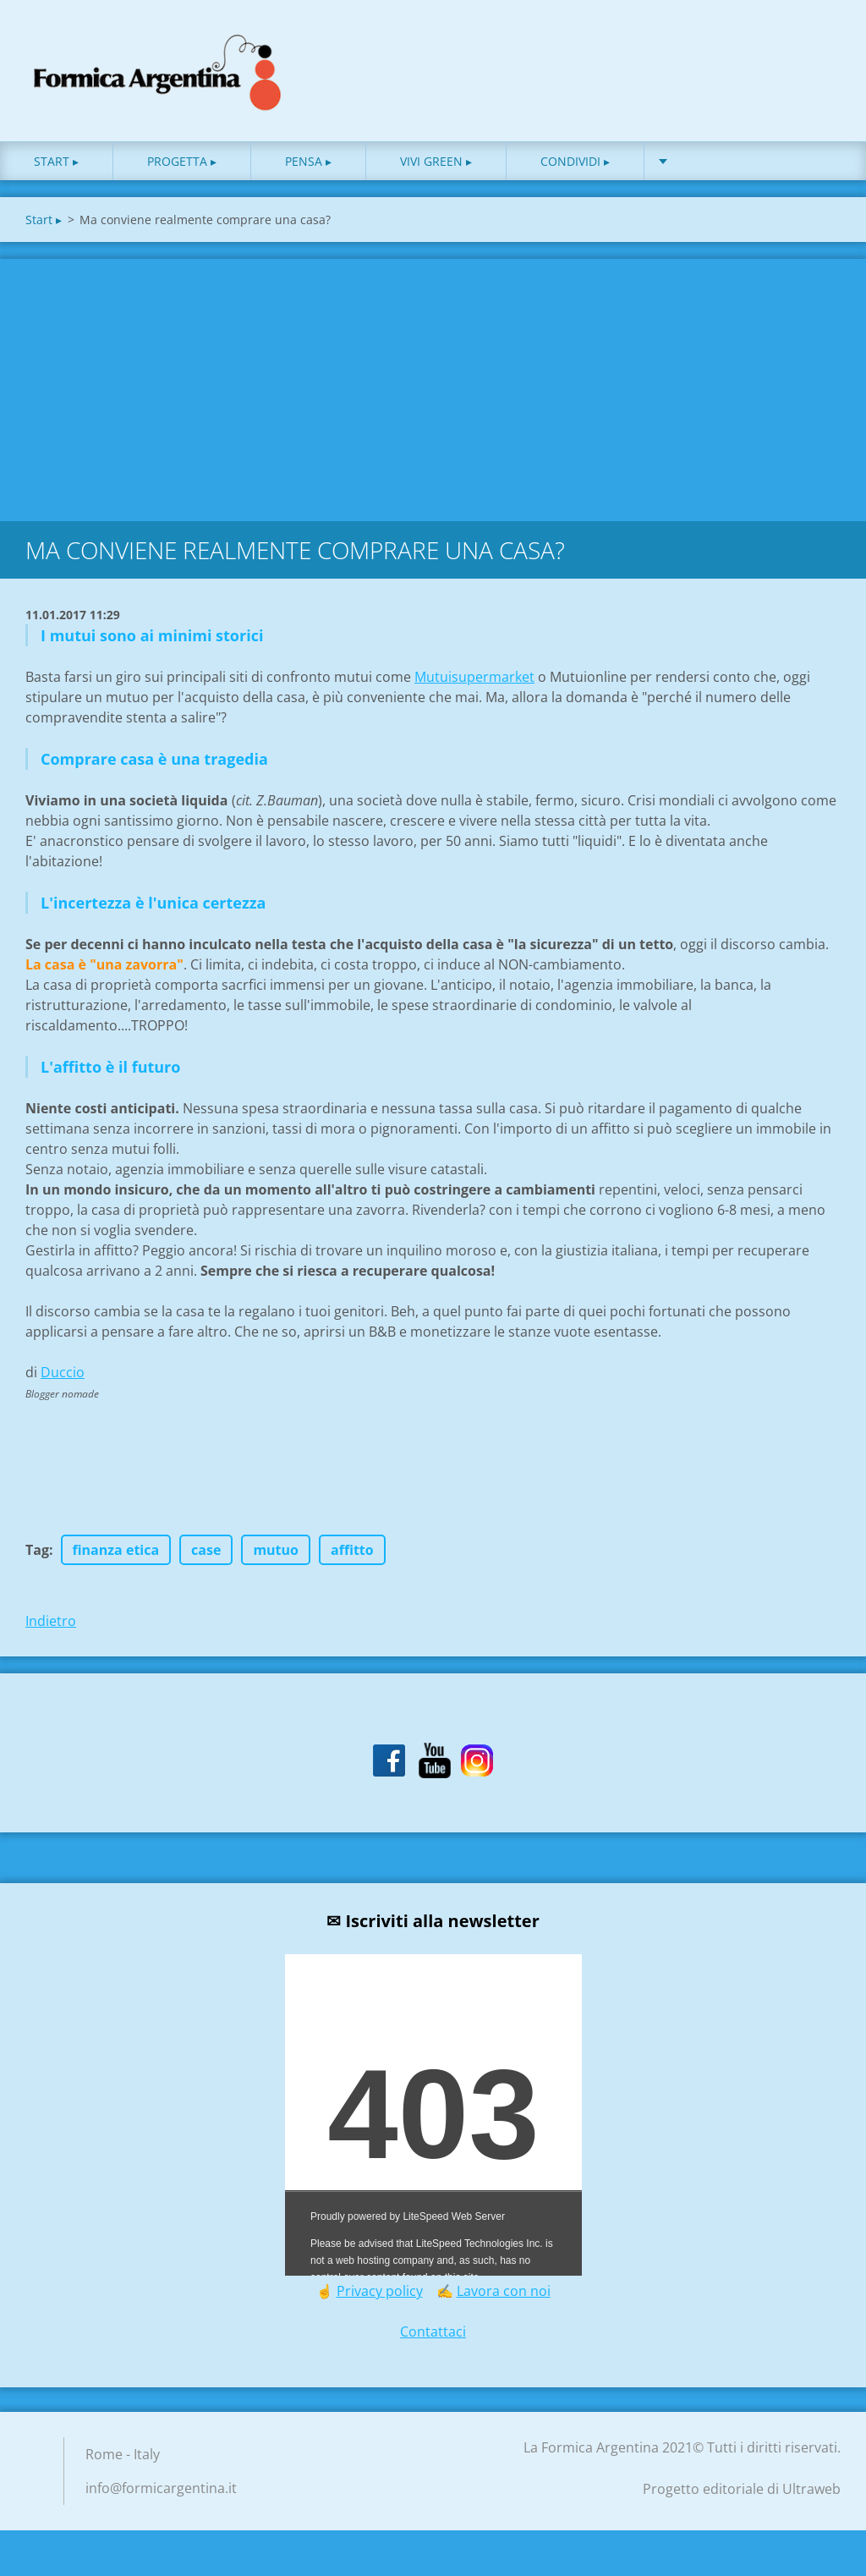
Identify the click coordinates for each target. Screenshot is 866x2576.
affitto (352, 1557)
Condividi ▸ (575, 169)
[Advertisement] (433, 393)
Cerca (822, 49)
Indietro (50, 1628)
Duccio (63, 1379)
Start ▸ (56, 169)
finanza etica (116, 1557)
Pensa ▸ (308, 169)
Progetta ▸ (181, 169)
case (206, 1557)
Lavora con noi (504, 2298)
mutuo (276, 1557)
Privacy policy (380, 2298)
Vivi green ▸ (436, 169)
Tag (37, 1557)
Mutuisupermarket (474, 684)
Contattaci (433, 2339)
